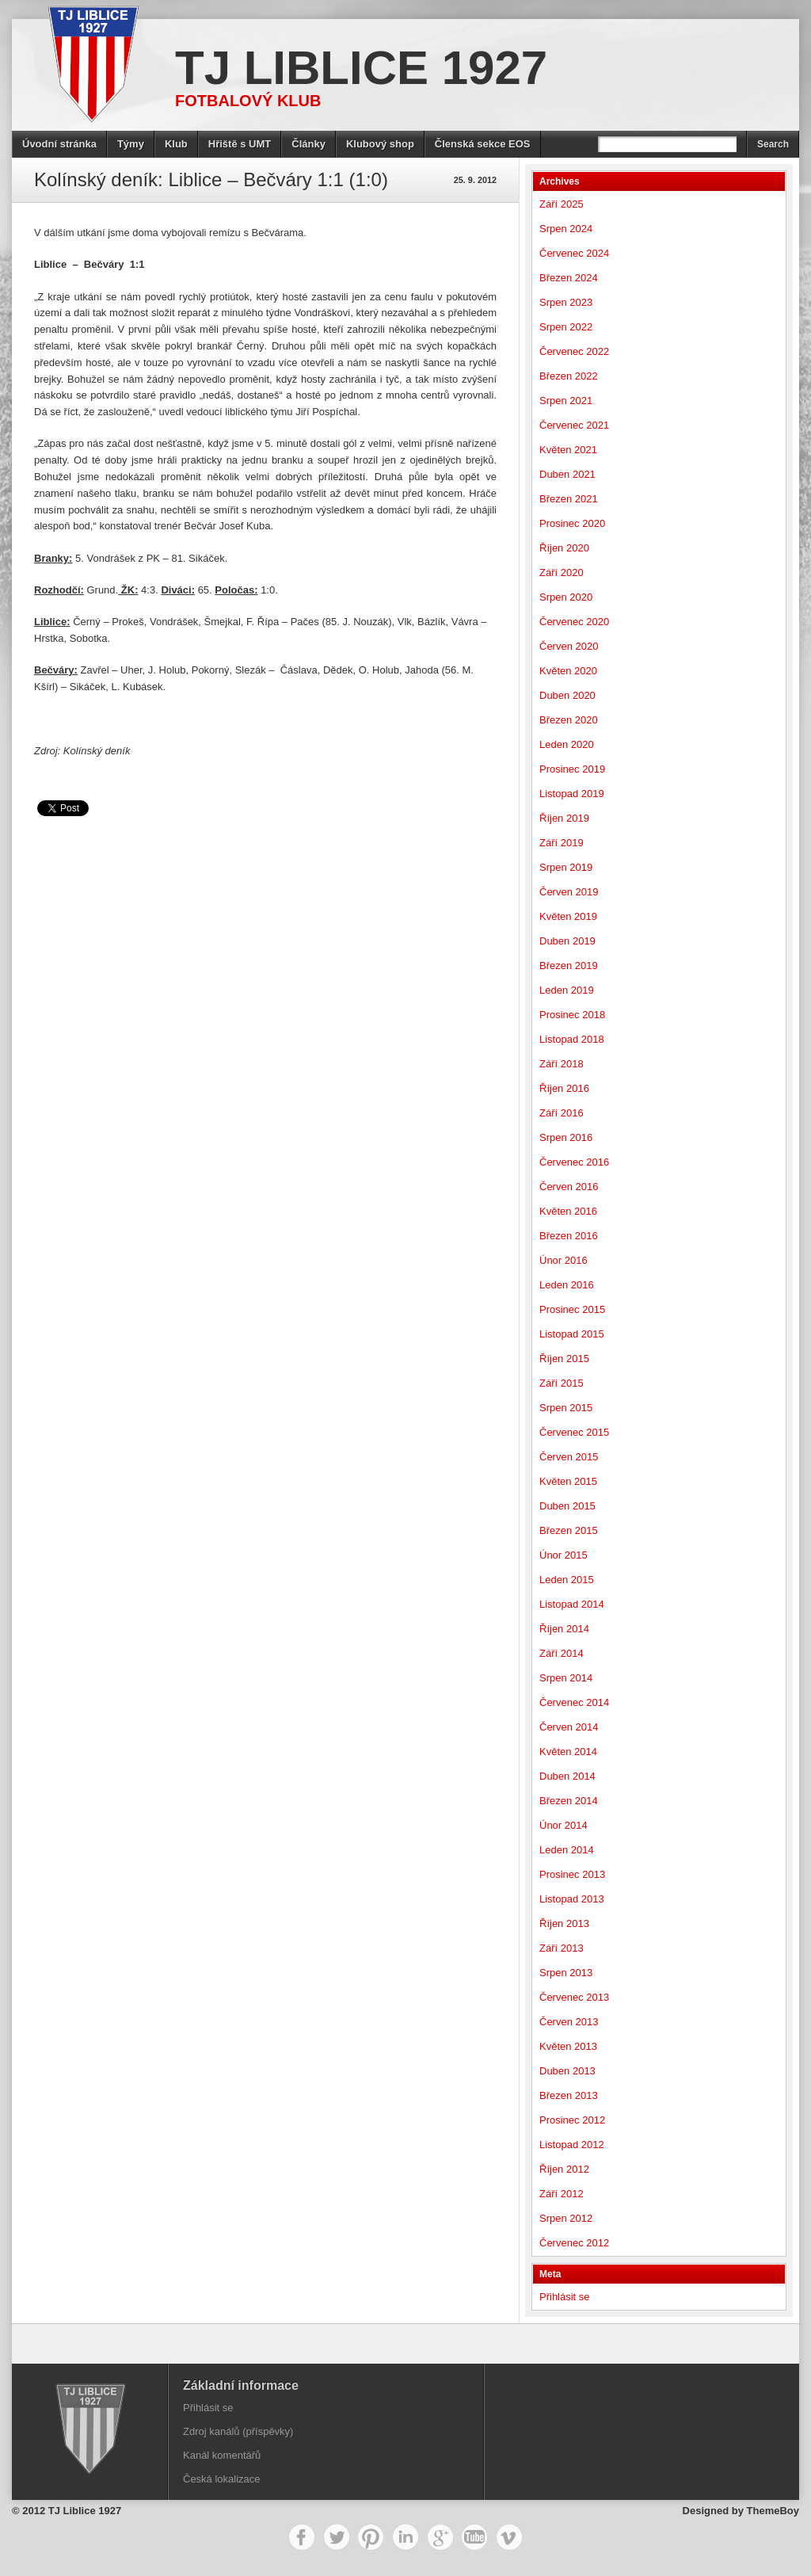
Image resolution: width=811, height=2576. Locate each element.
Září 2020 (561, 572)
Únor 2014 (563, 1825)
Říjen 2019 (564, 818)
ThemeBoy (773, 2511)
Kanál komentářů (222, 2455)
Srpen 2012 (565, 2218)
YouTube (474, 2537)
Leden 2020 (566, 744)
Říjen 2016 (564, 1088)
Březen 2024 (568, 278)
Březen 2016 (568, 1236)
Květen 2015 (568, 1481)
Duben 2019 (567, 941)
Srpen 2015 (565, 1408)
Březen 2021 (568, 499)
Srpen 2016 (565, 1137)
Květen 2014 (568, 1751)
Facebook (301, 2537)
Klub (176, 144)
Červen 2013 (568, 2022)
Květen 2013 (568, 2046)
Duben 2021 (567, 474)
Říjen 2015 (564, 1358)
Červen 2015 (568, 1457)
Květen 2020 (568, 671)
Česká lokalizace (222, 2479)
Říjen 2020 (564, 548)
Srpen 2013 (565, 1973)
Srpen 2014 (565, 1678)
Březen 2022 (568, 376)
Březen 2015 (568, 1530)
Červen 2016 (568, 1187)
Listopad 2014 (571, 1604)
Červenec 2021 (574, 425)
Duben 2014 (567, 1776)
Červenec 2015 (574, 1432)
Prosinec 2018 (572, 1015)
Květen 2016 (568, 1211)
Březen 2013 (568, 2095)
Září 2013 (561, 1948)
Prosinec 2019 (572, 769)
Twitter (336, 2537)
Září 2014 (561, 1653)
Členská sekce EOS (483, 144)
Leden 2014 (566, 1850)
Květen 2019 (568, 916)
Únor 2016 (563, 1260)
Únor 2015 (563, 1555)
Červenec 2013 (574, 1997)
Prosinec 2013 (572, 1874)
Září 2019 (561, 843)
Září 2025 (561, 204)
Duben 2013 (567, 2071)
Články (308, 144)
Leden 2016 (566, 1285)
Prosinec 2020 (572, 523)
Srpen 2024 (565, 229)
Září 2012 (561, 2194)
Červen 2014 (568, 1727)
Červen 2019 (568, 892)
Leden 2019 (566, 990)
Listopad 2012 (571, 2144)
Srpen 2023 (565, 302)
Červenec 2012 (574, 2243)
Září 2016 (561, 1113)
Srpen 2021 (565, 400)
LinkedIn (405, 2537)
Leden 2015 (566, 1580)
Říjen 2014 (564, 1629)
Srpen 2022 (565, 327)
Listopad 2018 (571, 1039)
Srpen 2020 (565, 597)
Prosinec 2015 (572, 1309)
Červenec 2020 (574, 622)
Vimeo (509, 2537)
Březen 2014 (568, 1801)
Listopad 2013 (571, 1899)
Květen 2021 (568, 450)
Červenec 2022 (574, 351)
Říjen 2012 (564, 2169)
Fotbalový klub (248, 100)
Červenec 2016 (574, 1162)
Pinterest (370, 2537)
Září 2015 (561, 1383)
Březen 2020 (568, 720)
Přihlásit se (564, 2297)
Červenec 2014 (574, 1702)
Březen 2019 (568, 965)
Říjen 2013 (564, 1923)
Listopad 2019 (571, 794)
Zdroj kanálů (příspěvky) (238, 2431)
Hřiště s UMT (239, 144)
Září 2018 (561, 1064)
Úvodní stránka (59, 144)
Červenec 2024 (574, 253)
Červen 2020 (568, 646)
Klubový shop (380, 144)
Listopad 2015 (571, 1334)
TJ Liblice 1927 (361, 67)
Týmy (130, 144)
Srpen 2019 (565, 867)
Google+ (440, 2537)
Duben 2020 (567, 695)
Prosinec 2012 (572, 2120)
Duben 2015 (567, 1506)
